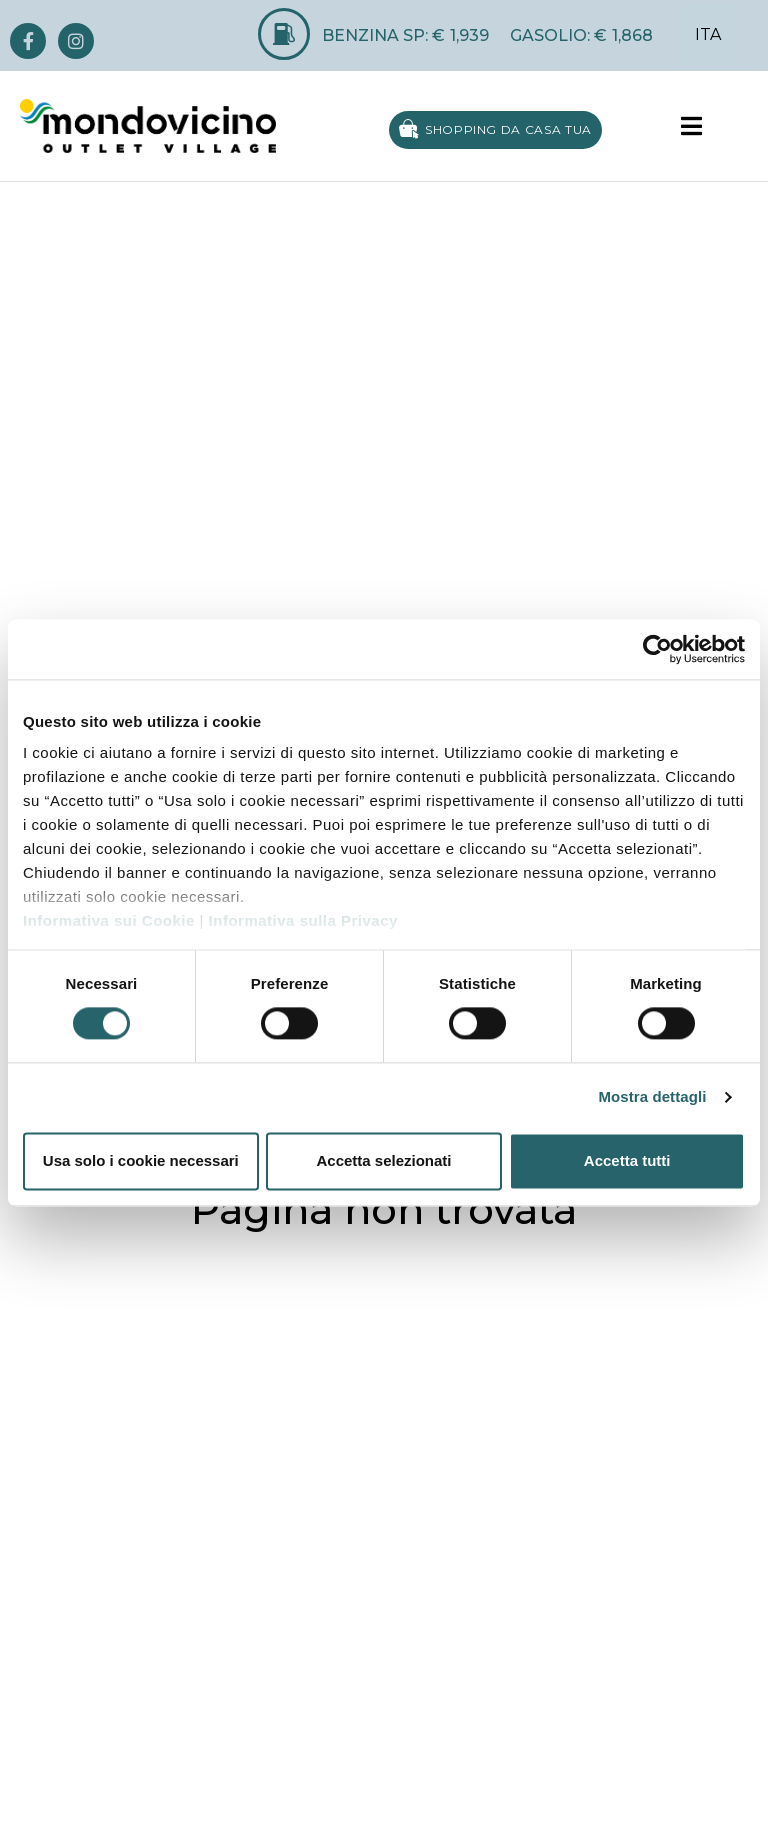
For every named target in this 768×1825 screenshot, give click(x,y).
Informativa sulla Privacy (303, 920)
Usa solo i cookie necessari (141, 1160)
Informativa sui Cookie (109, 920)
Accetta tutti (627, 1160)
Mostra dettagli (652, 1097)
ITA (708, 34)
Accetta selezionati (383, 1160)
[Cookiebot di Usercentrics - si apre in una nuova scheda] (657, 649)
